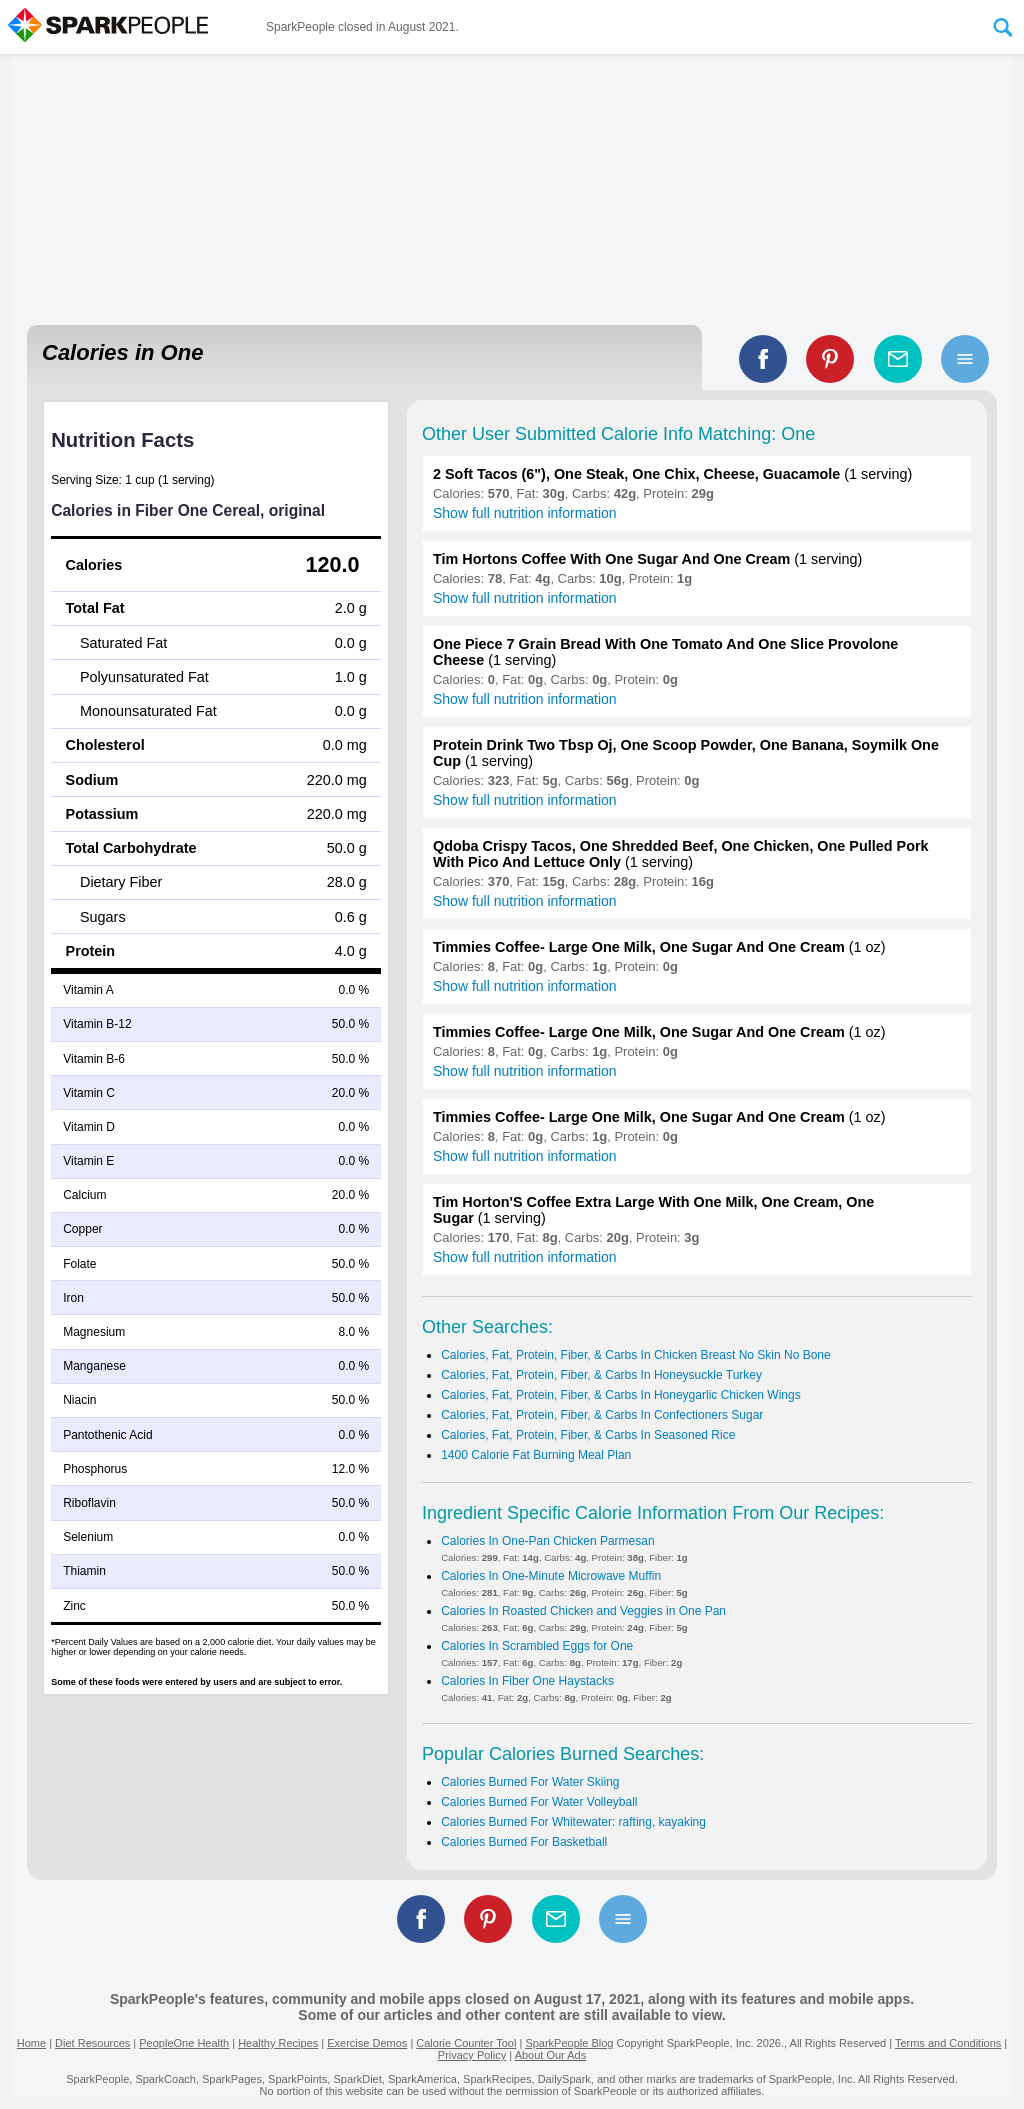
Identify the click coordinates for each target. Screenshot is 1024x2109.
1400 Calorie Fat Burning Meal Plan (536, 1455)
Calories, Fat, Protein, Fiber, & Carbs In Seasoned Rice (588, 1435)
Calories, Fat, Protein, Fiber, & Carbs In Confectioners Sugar (602, 1415)
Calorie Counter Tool (466, 2043)
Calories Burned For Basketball (524, 1842)
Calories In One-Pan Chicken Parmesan (547, 1541)
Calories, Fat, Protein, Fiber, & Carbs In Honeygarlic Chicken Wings (620, 1395)
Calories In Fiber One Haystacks (527, 1681)
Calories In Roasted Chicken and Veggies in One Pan (583, 1611)
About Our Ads (551, 2055)
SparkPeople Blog (569, 2043)
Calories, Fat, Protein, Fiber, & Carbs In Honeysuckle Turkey (601, 1375)
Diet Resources (92, 2043)
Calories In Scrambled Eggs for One (537, 1646)
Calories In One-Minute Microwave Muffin (551, 1576)
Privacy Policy (472, 2055)
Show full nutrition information (525, 513)
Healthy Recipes (278, 2043)
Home (31, 2043)
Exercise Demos (367, 2043)
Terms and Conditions (948, 2043)
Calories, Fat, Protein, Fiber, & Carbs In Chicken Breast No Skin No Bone (636, 1355)
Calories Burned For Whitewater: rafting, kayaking (573, 1822)
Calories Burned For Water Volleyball (539, 1802)
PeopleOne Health (184, 2043)
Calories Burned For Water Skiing (530, 1782)
